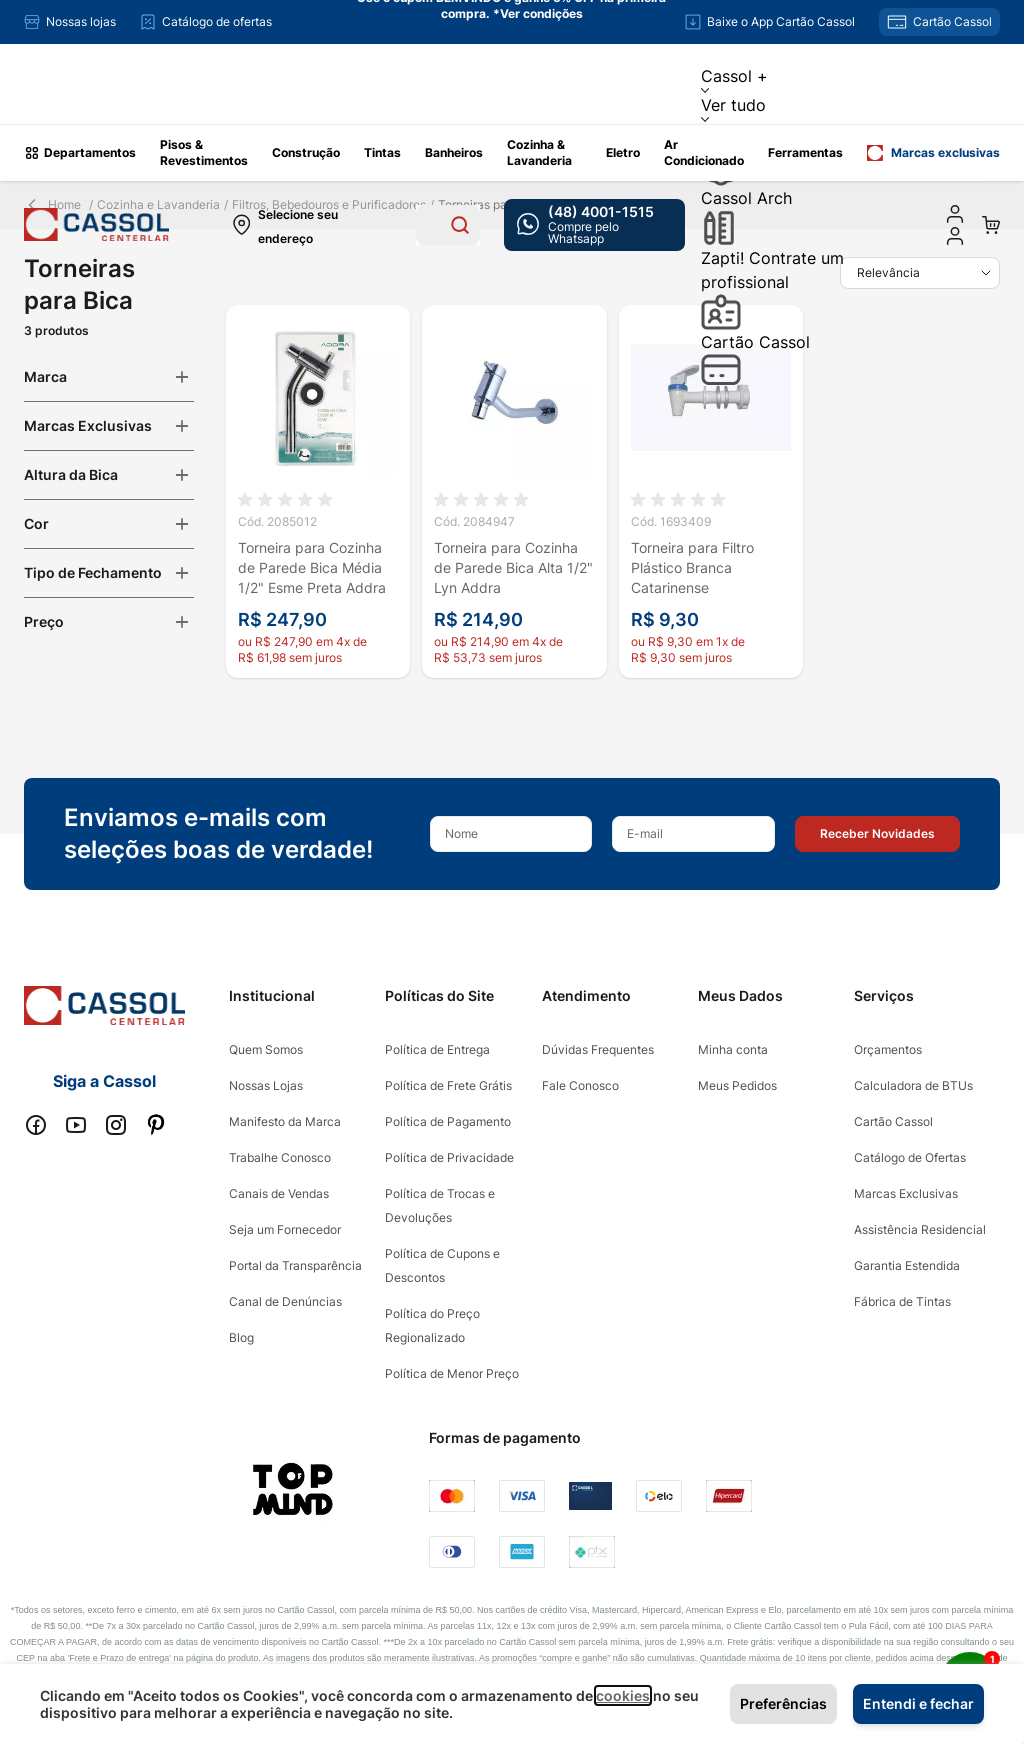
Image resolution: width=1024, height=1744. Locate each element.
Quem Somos (266, 1049)
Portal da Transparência (295, 1265)
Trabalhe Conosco (280, 1157)
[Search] (460, 225)
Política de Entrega (437, 1049)
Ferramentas (805, 152)
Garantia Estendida (907, 1265)
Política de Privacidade (449, 1157)
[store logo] (96, 225)
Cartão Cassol (755, 358)
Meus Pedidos (737, 1085)
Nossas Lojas (266, 1085)
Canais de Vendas (279, 1193)
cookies (623, 1695)
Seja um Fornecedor (285, 1229)
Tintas (382, 152)
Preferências (783, 1703)
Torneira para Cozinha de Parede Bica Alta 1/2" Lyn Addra (513, 567)
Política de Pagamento (448, 1121)
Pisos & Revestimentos (204, 152)
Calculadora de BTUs (913, 1085)
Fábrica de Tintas (902, 1301)
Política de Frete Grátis (448, 1085)
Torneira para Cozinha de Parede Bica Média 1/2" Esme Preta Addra (312, 567)
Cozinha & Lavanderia (539, 152)
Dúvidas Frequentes (598, 1049)
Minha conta (733, 1049)
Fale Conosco (580, 1085)
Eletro (623, 152)
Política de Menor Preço (452, 1373)
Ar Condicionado (704, 152)
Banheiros (454, 152)
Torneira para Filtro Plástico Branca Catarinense (692, 567)
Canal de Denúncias (285, 1301)
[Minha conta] (955, 214)
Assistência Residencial (920, 1229)
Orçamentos (888, 1049)
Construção (306, 152)
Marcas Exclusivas (906, 1193)
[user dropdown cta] (955, 236)
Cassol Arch (746, 217)
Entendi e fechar (918, 1703)
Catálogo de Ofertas (910, 1157)
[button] (877, 834)
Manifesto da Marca (285, 1121)
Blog (241, 1337)
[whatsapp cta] (594, 225)
